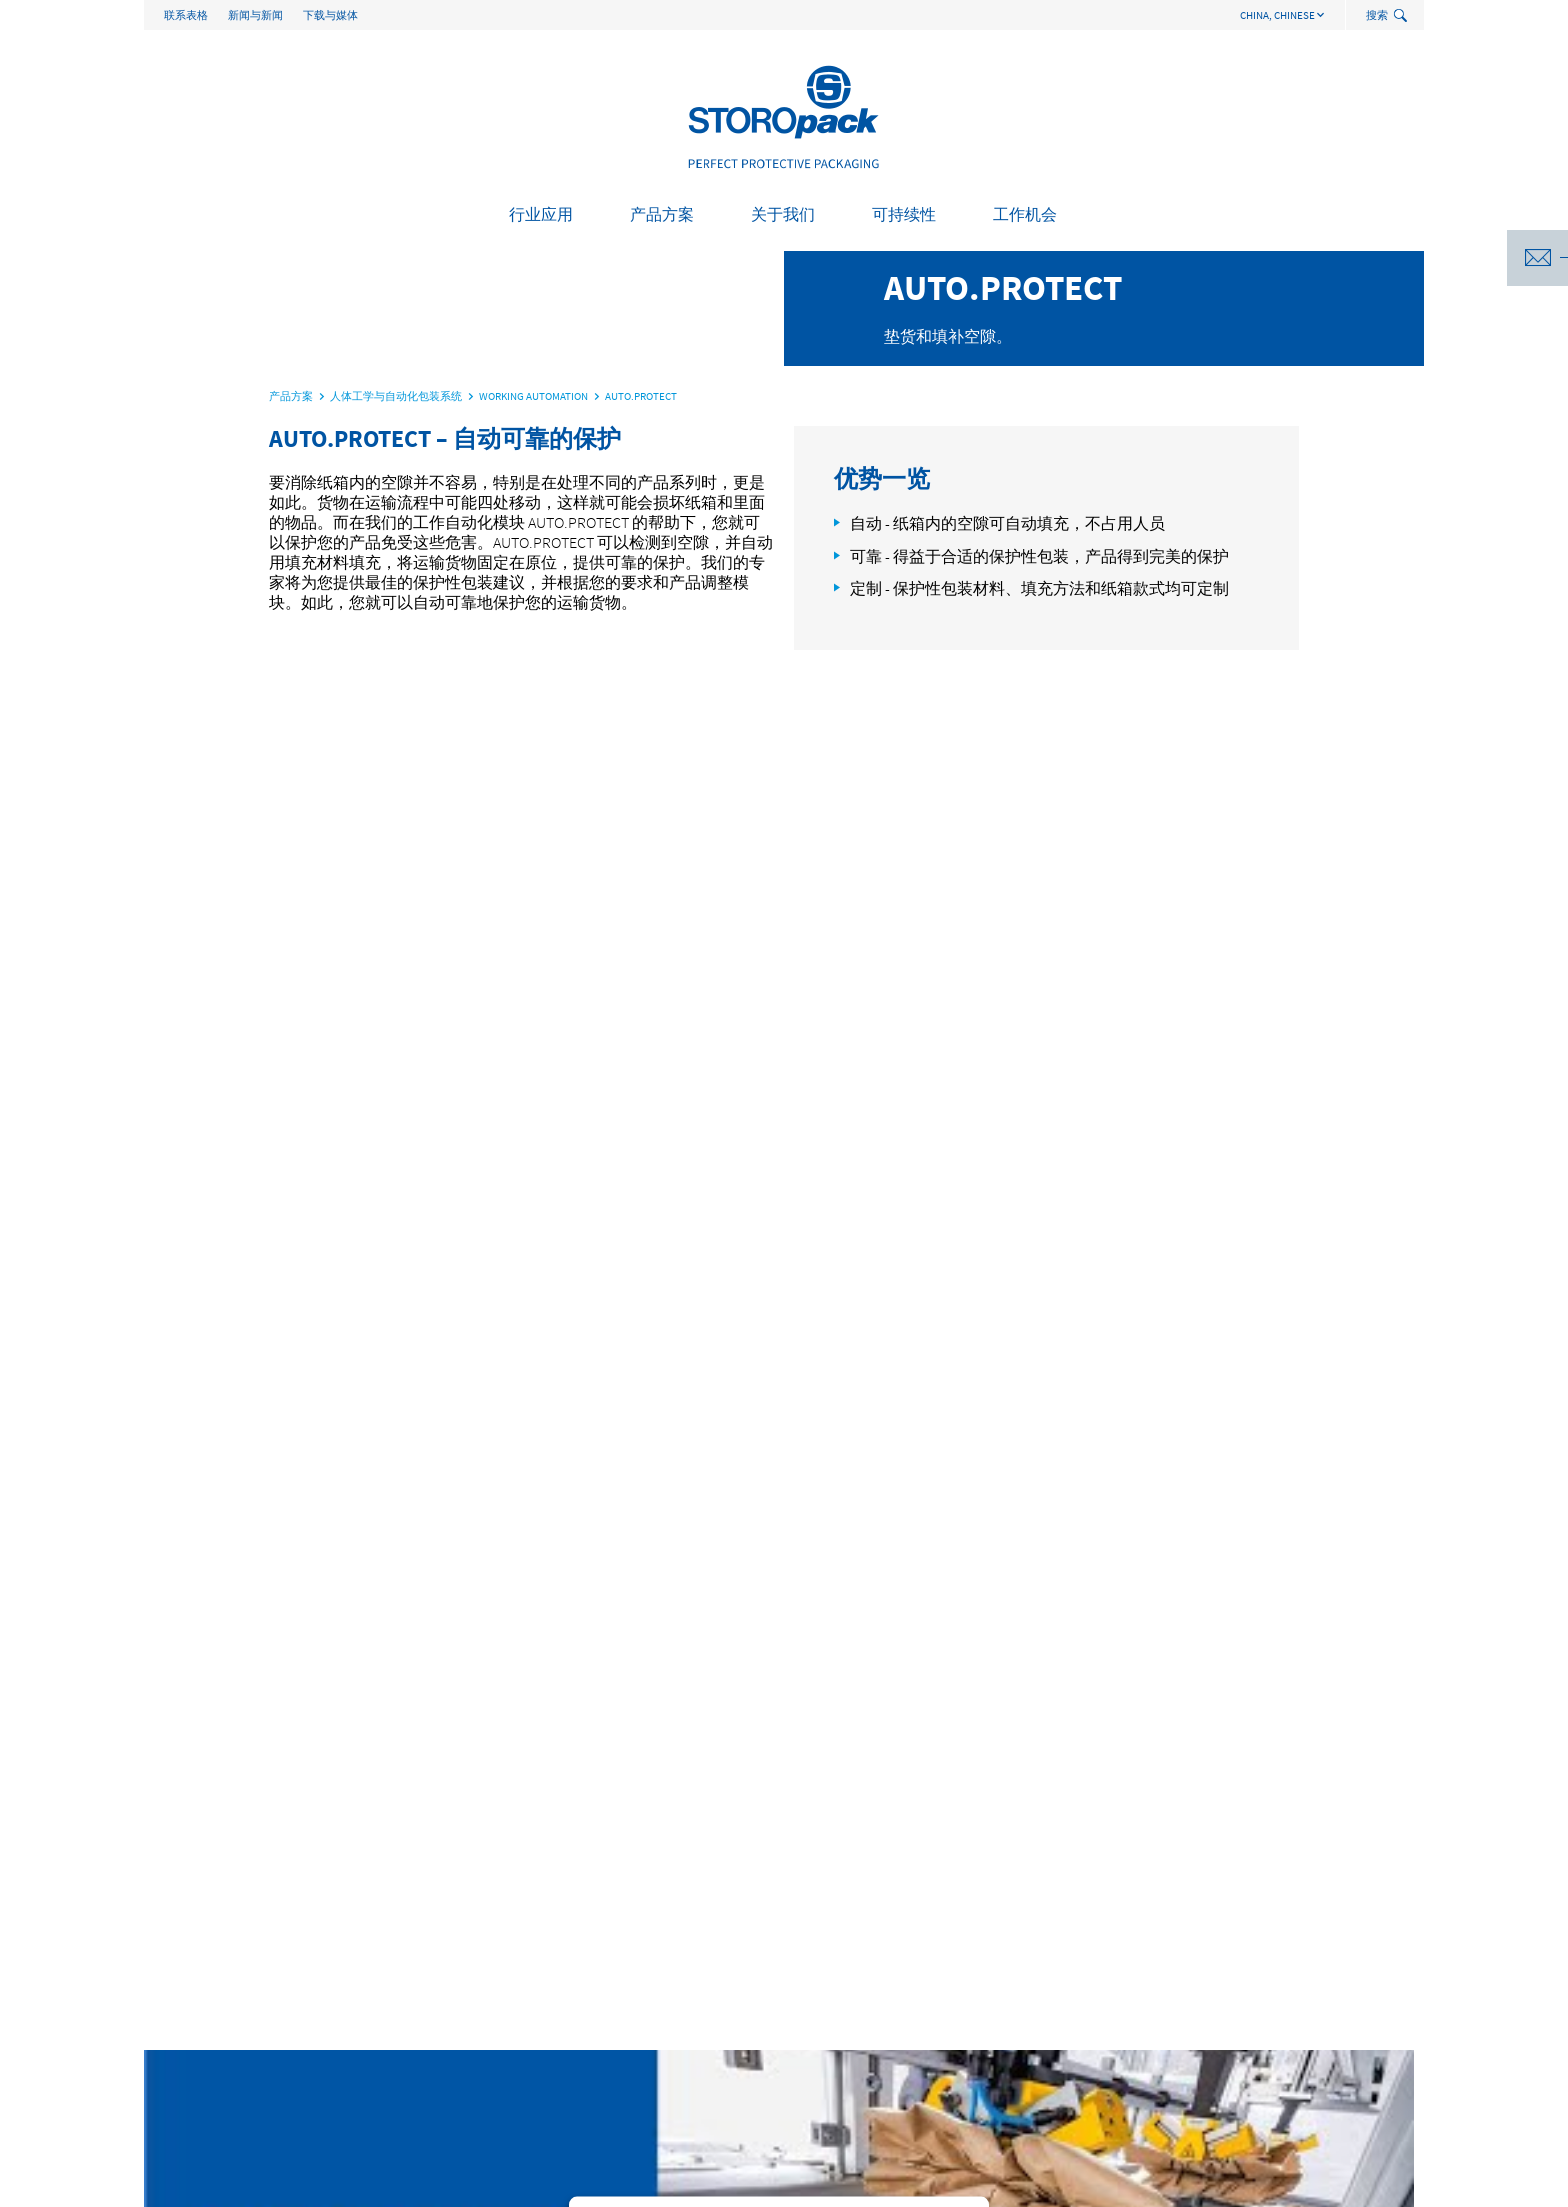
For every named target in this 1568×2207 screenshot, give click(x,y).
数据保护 (1382, 2183)
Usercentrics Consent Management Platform (816, 1121)
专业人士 (1216, 2006)
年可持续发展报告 (988, 1986)
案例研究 (704, 1986)
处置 (946, 2026)
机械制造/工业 (208, 2126)
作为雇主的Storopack (1251, 1966)
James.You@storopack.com (358, 1762)
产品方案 (662, 214)
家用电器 (192, 2026)
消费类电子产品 (213, 2006)
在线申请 (1216, 2026)
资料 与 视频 (714, 2046)
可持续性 (904, 214)
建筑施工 (192, 1986)
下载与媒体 (330, 15)
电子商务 (192, 2046)
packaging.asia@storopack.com (552, 1885)
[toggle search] (1402, 16)
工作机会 (1025, 214)
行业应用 (541, 214)
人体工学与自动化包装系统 (504, 1986)
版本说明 (1098, 2183)
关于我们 (783, 214)
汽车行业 (192, 1966)
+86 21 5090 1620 (330, 1885)
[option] (784, 710)
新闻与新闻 (255, 15)
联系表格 (186, 15)
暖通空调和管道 (213, 2086)
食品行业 (192, 2066)
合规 (690, 2026)
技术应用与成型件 (476, 2006)
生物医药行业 (206, 2106)
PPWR (949, 2006)
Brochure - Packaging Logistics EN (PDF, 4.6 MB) (1109, 1722)
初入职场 (1216, 1986)
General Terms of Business (1240, 2183)
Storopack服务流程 (732, 2006)
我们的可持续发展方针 (1002, 1966)
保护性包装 (455, 1966)
